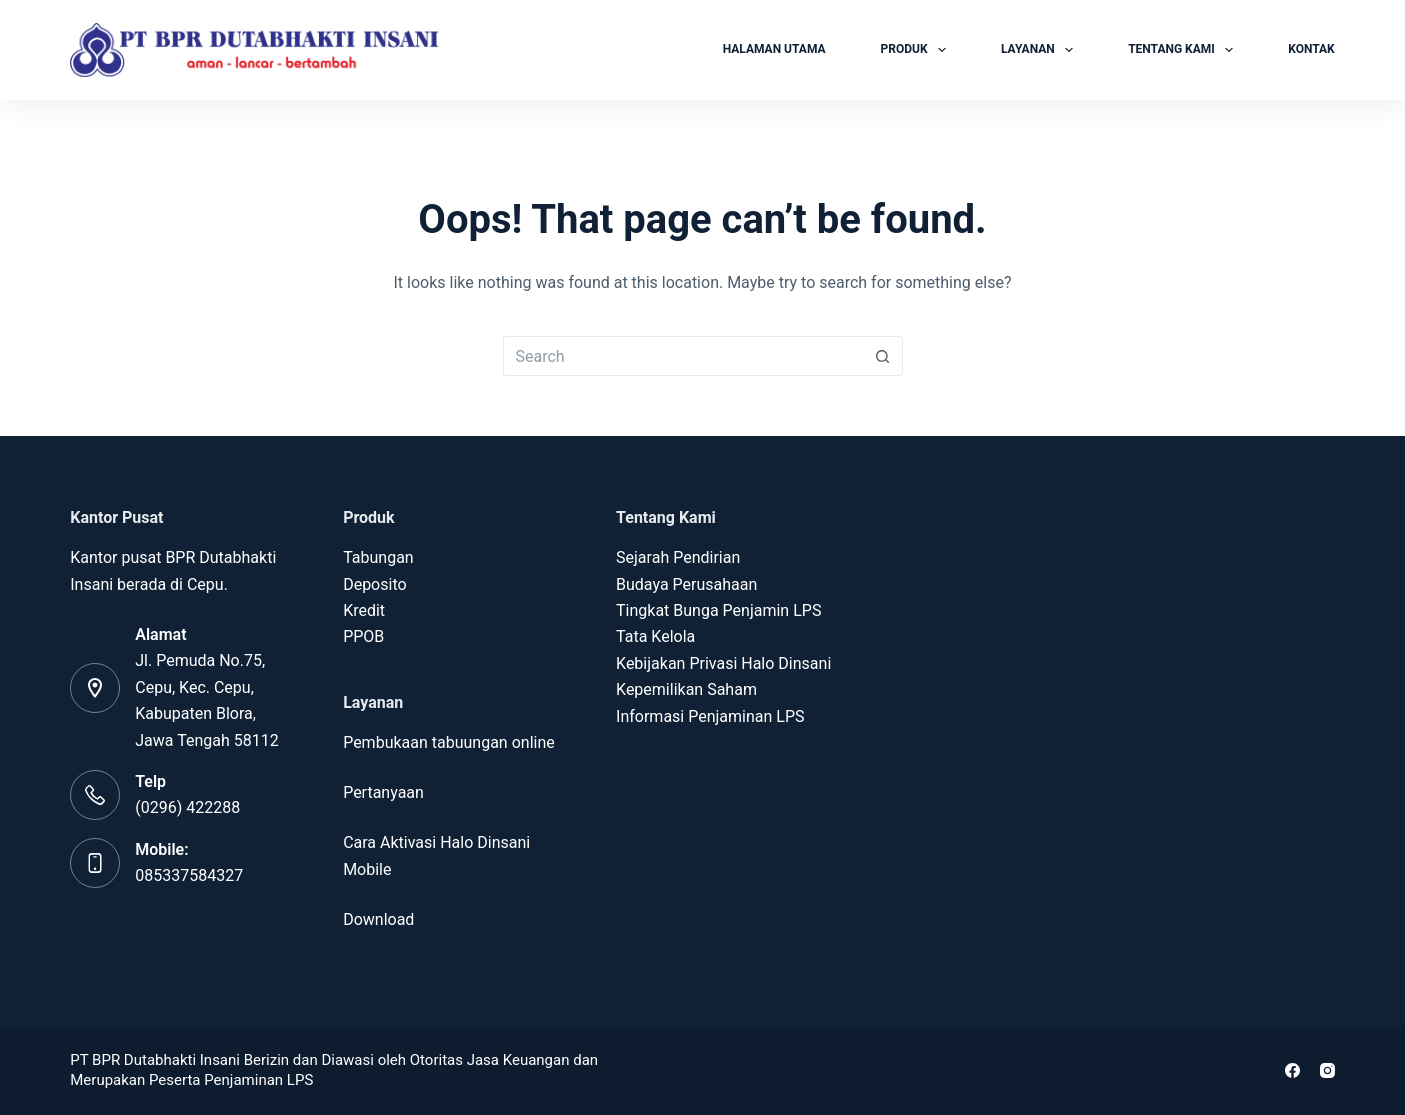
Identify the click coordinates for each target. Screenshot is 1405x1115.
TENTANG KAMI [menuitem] (1184, 50)
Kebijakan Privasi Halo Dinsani (723, 663)
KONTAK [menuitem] (1311, 49)
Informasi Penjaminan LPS (710, 716)
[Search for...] (683, 356)
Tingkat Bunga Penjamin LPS (718, 610)
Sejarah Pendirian (678, 557)
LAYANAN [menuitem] (1041, 50)
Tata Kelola (655, 636)
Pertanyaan (383, 792)
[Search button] (883, 356)
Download (378, 919)
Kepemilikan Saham (686, 689)
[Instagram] (1327, 1070)
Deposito (374, 584)
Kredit (366, 610)
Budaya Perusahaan (686, 584)
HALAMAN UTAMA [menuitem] (774, 49)
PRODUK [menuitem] (917, 50)
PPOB (363, 636)
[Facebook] (1292, 1070)
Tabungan (378, 557)
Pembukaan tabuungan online (449, 742)
